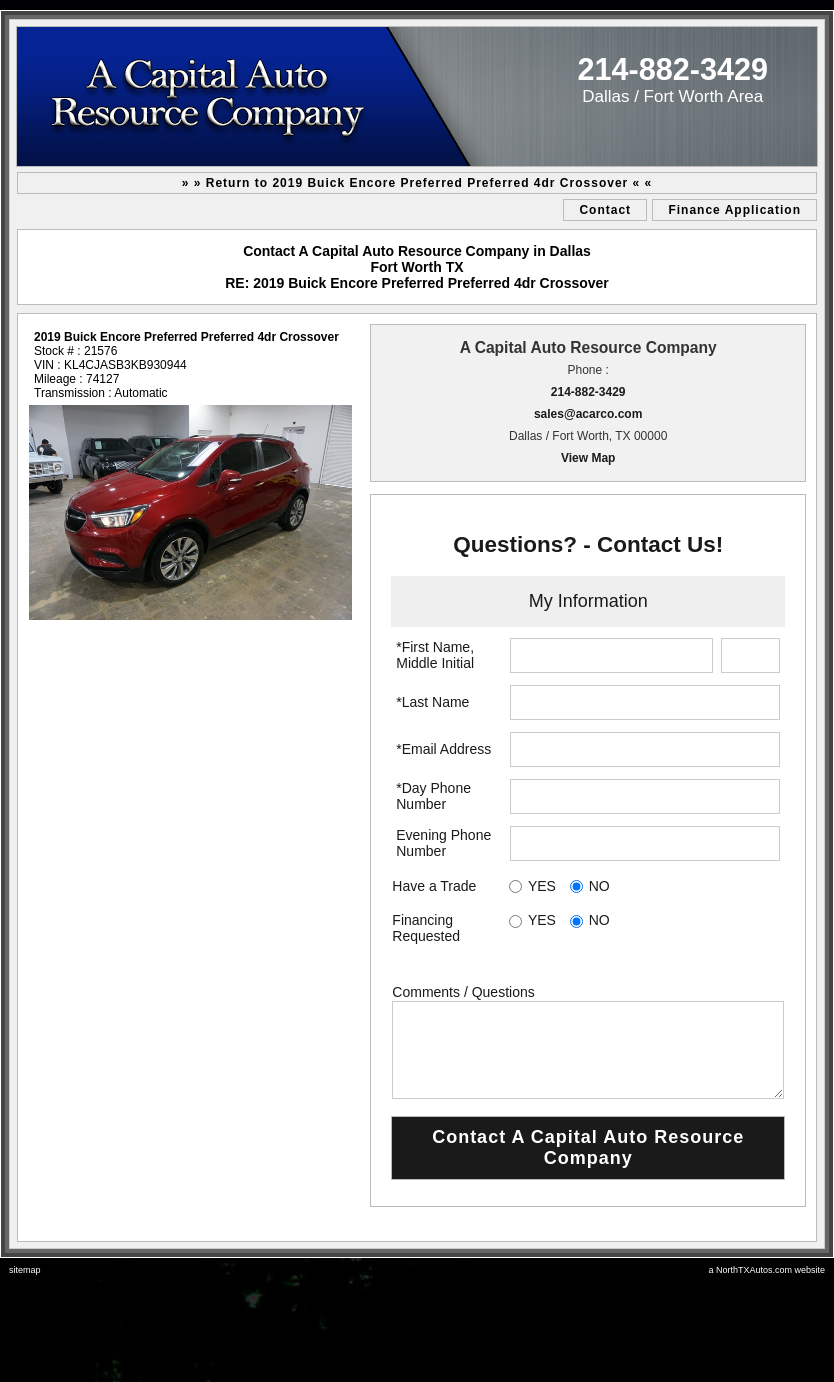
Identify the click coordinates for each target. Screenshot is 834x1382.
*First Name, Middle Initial (435, 655)
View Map (588, 458)
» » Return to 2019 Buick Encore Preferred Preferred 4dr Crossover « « (417, 183)
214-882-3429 (588, 392)
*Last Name (432, 702)
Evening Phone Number (443, 843)
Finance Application (734, 210)
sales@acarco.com (588, 414)
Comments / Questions (463, 992)
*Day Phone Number (433, 796)
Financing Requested (426, 928)
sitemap (25, 1270)
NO (599, 886)
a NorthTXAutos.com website (766, 1270)
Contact (605, 210)
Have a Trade (434, 886)
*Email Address (443, 749)
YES (542, 886)
